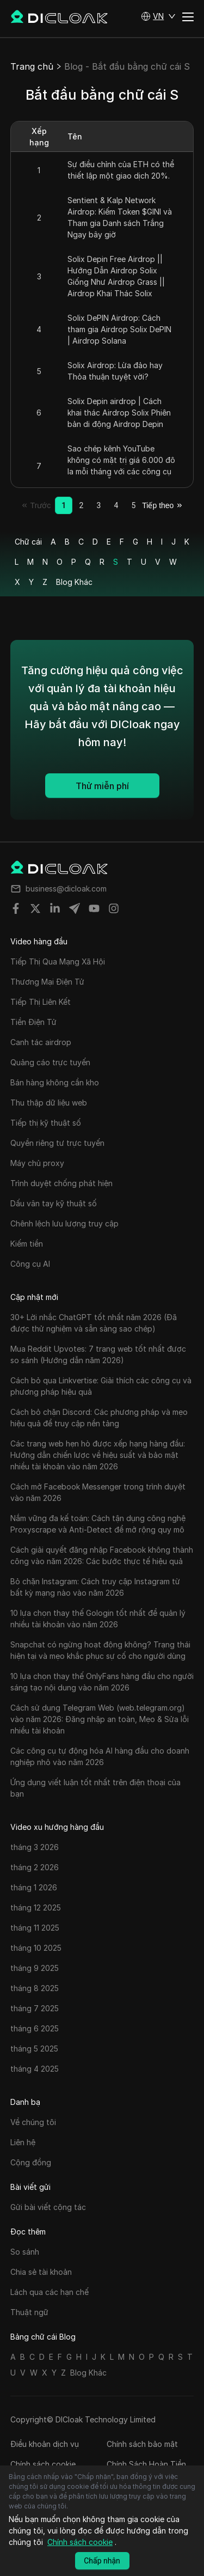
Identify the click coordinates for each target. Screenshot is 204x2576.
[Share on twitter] (35, 908)
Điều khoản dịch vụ (44, 2444)
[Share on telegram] (74, 908)
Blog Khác (74, 582)
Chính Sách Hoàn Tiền (146, 2464)
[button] (158, 16)
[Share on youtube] (94, 908)
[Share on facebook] (15, 908)
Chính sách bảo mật (142, 2444)
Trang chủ (31, 66)
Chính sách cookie (43, 2464)
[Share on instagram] (113, 908)
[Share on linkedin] (55, 908)
